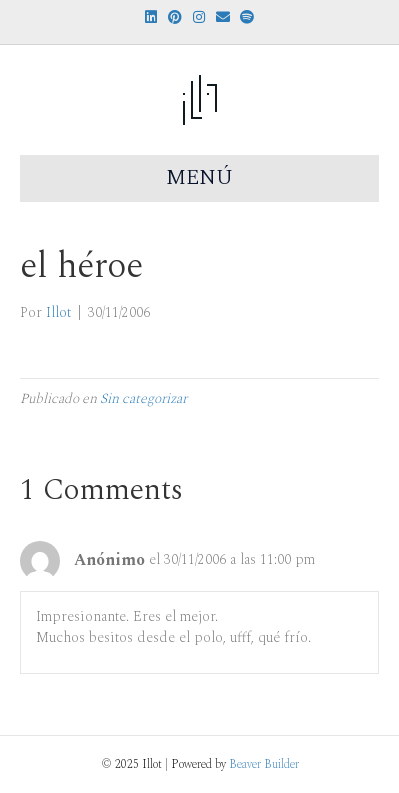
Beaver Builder (264, 764)
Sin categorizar (143, 398)
